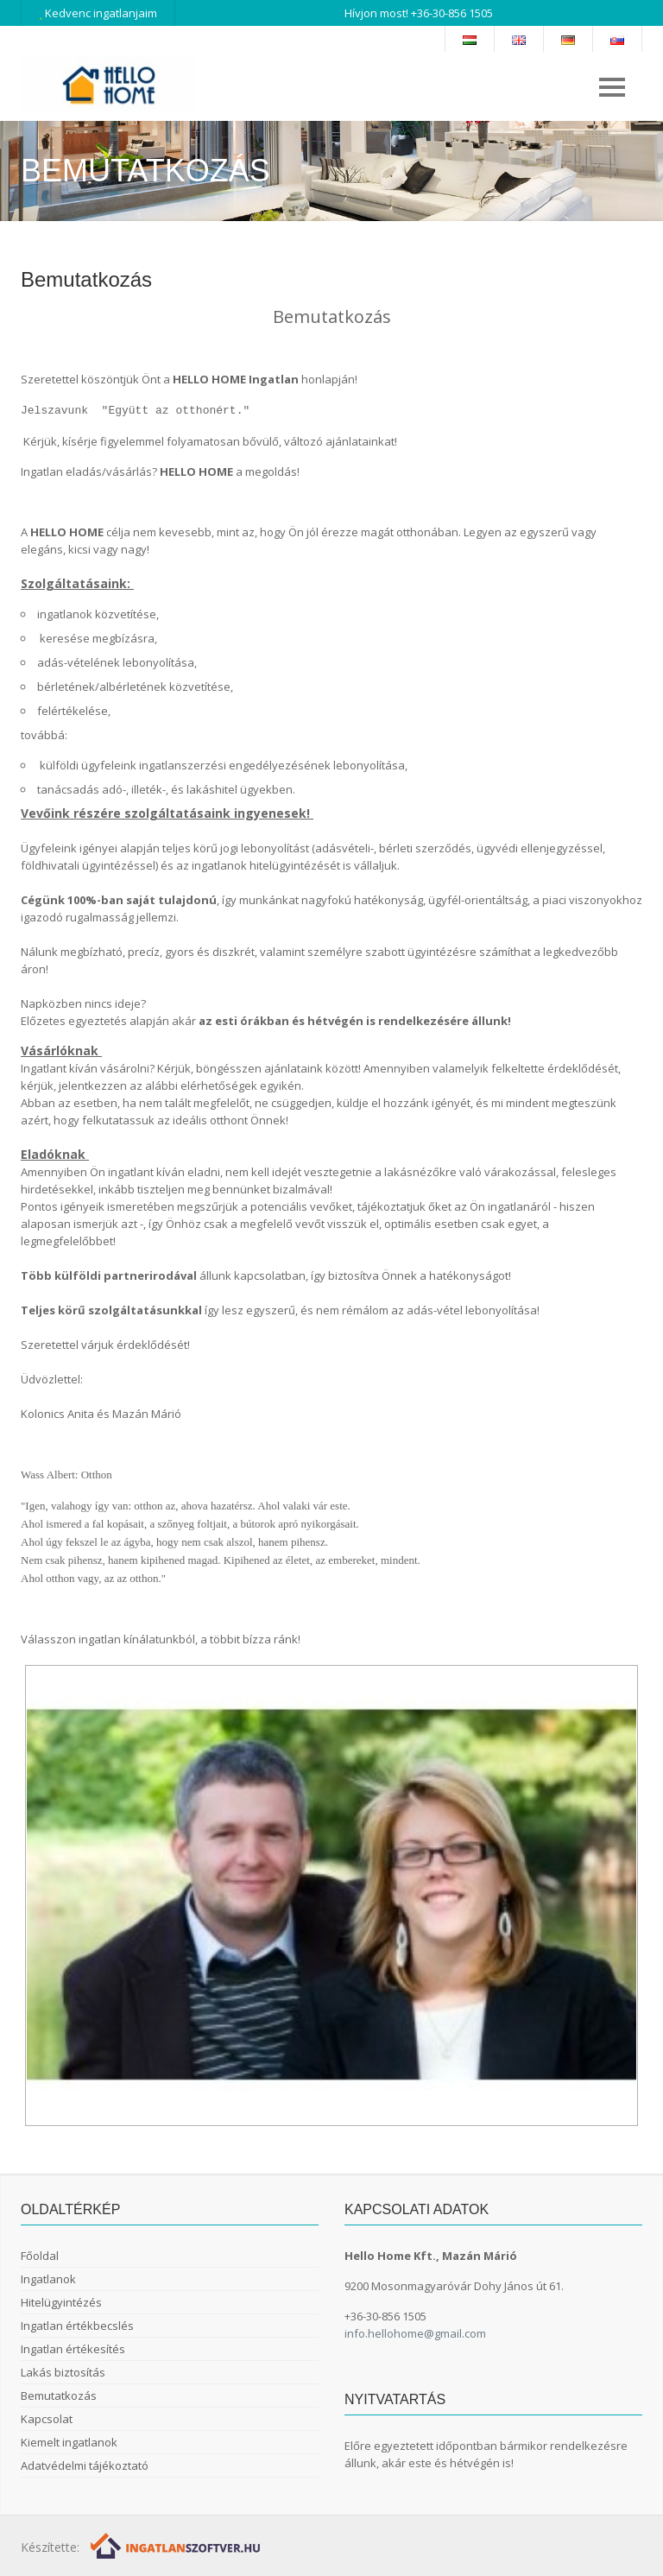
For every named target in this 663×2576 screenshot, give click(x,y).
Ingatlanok (48, 2279)
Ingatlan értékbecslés (77, 2325)
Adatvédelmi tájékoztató (84, 2465)
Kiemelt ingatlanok (69, 2442)
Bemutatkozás (59, 2395)
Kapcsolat (47, 2419)
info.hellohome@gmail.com (415, 2333)
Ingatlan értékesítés (73, 2349)
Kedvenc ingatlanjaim (98, 13)
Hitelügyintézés (61, 2302)
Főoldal (40, 2255)
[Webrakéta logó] (176, 2544)
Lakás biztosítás (63, 2372)
